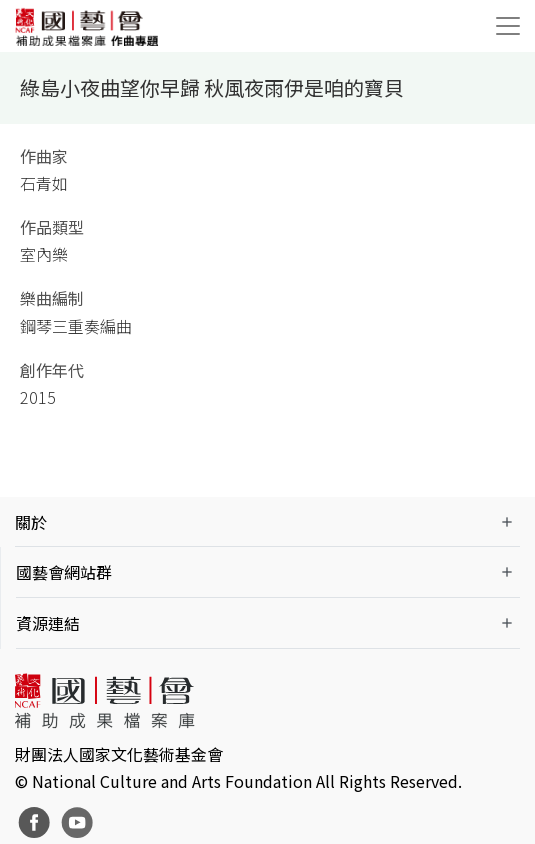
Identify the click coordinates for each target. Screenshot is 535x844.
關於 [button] (31, 522)
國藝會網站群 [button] (64, 572)
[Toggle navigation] (508, 26)
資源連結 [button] (48, 623)
